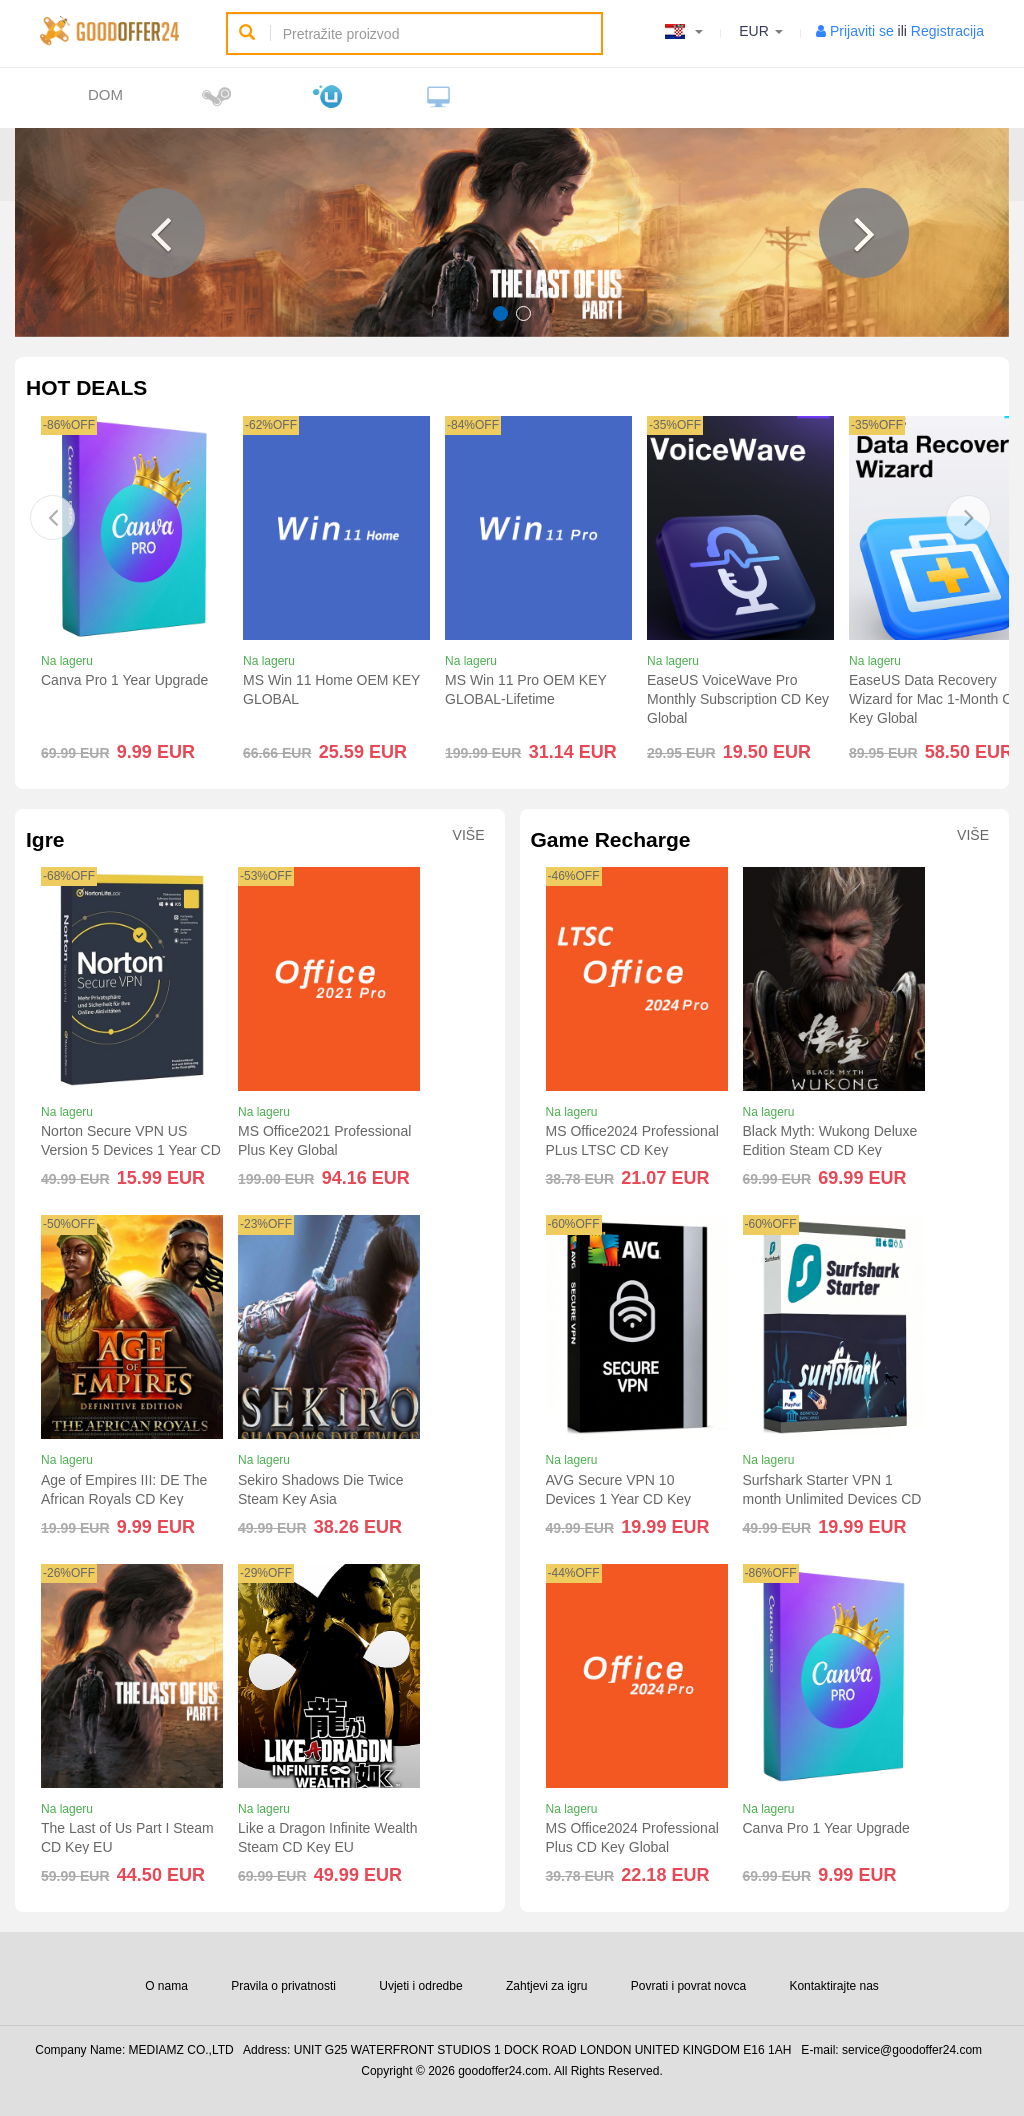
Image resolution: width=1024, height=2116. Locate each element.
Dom (105, 94)
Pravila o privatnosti (283, 1986)
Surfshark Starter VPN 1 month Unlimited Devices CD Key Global (832, 1499)
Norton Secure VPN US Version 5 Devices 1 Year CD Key (131, 1150)
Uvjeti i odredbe (420, 1986)
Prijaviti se (862, 31)
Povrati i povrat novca (688, 1986)
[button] (160, 233)
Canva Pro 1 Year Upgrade (124, 680)
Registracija (947, 31)
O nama (166, 1986)
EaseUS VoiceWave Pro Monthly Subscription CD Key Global (738, 699)
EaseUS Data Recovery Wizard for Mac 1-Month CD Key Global (935, 699)
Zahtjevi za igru (546, 1986)
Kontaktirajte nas (833, 1986)
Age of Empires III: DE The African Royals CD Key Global (124, 1499)
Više (469, 835)
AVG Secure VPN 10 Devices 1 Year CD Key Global (619, 1499)
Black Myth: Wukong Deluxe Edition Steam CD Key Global (830, 1150)
